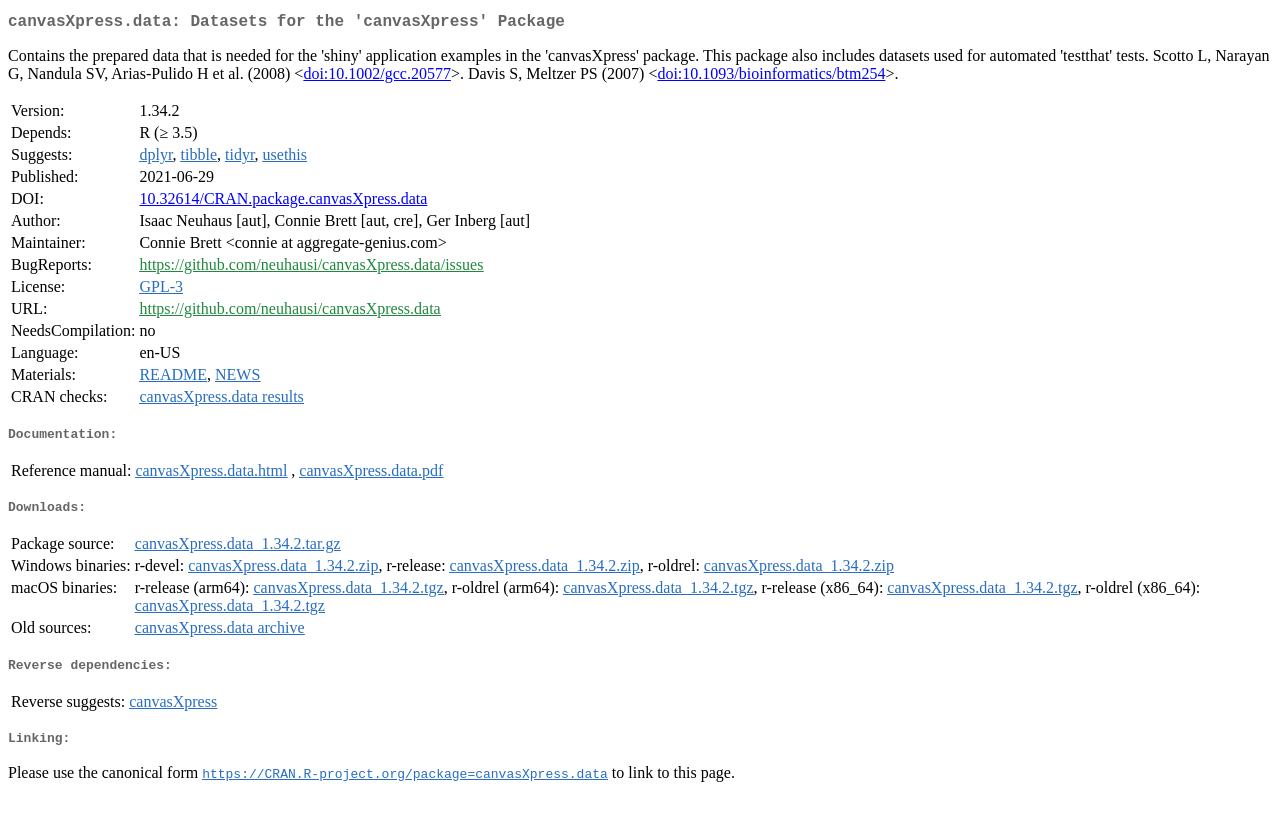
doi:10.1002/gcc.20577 (377, 77)
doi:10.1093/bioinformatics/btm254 (771, 77)
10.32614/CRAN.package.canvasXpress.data (283, 202)
